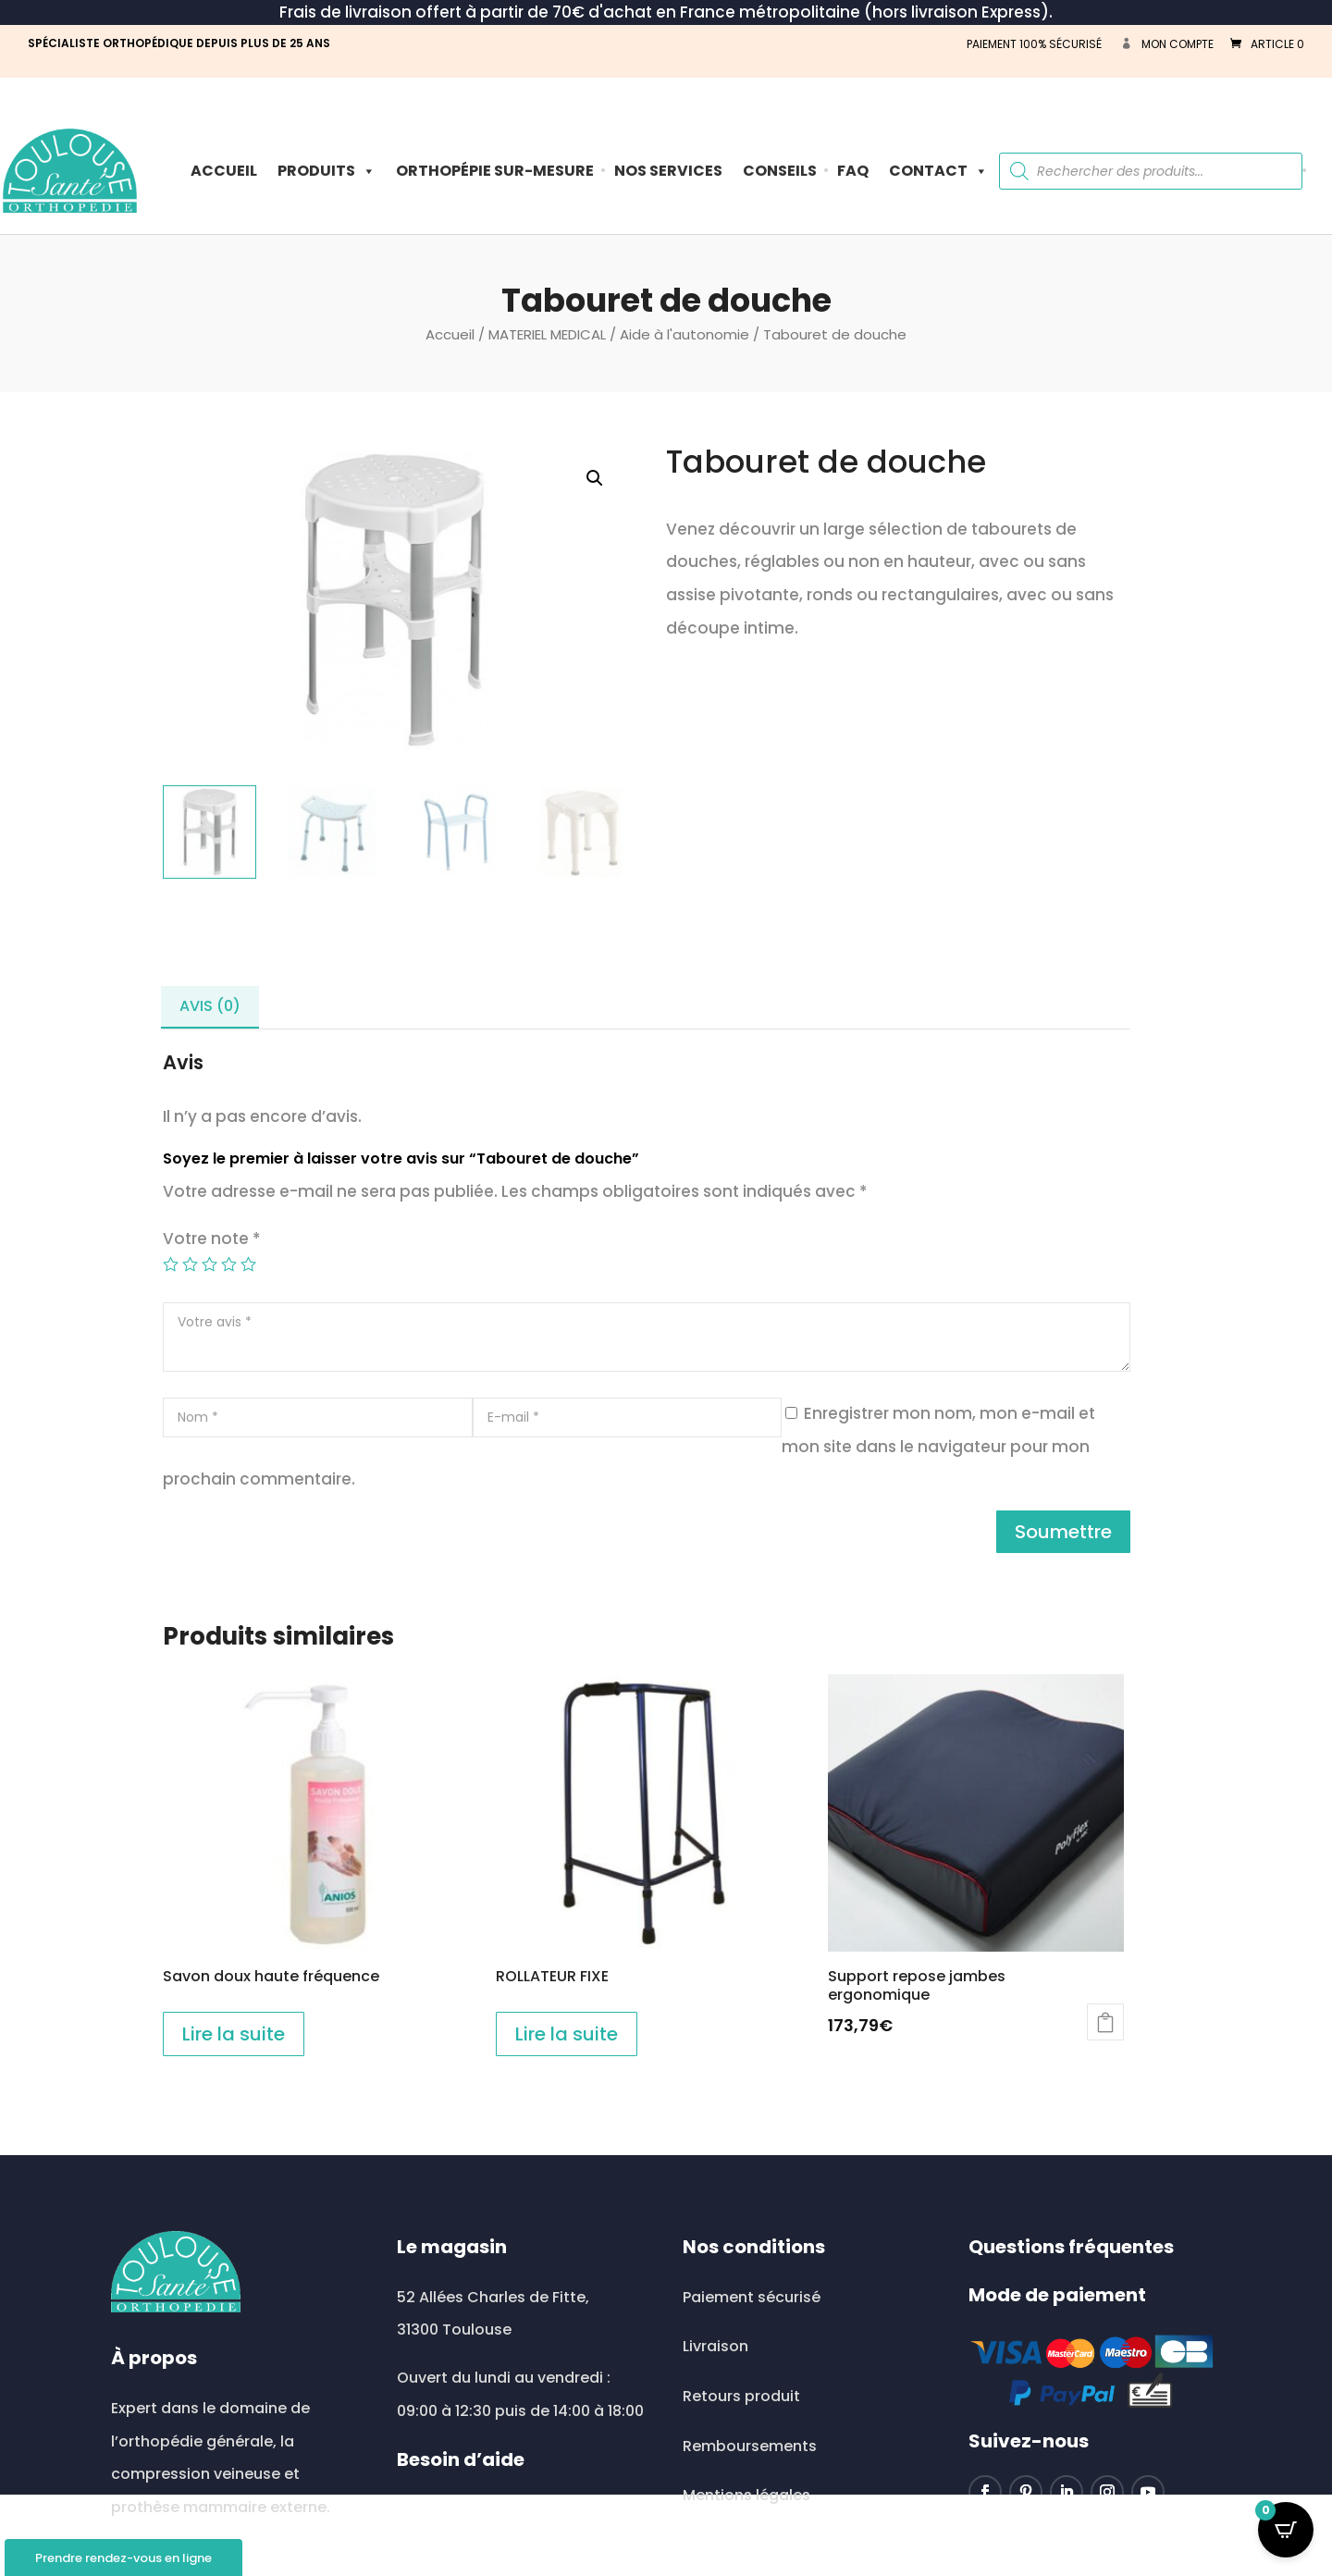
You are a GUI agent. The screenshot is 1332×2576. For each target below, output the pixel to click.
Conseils (780, 170)
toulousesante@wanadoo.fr (519, 2510)
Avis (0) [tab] (209, 1006)
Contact (938, 170)
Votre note (212, 1238)
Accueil (224, 170)
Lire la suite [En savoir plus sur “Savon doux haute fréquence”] (233, 2034)
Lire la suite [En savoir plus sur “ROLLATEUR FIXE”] (566, 2034)
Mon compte (1177, 44)
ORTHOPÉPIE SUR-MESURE (495, 170)
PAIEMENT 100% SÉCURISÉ (1034, 44)
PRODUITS (327, 170)
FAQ (853, 170)
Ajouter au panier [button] (1105, 2021)
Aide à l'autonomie (684, 334)
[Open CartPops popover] (1286, 2530)
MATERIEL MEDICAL (547, 334)
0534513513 (461, 2560)
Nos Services (668, 170)
